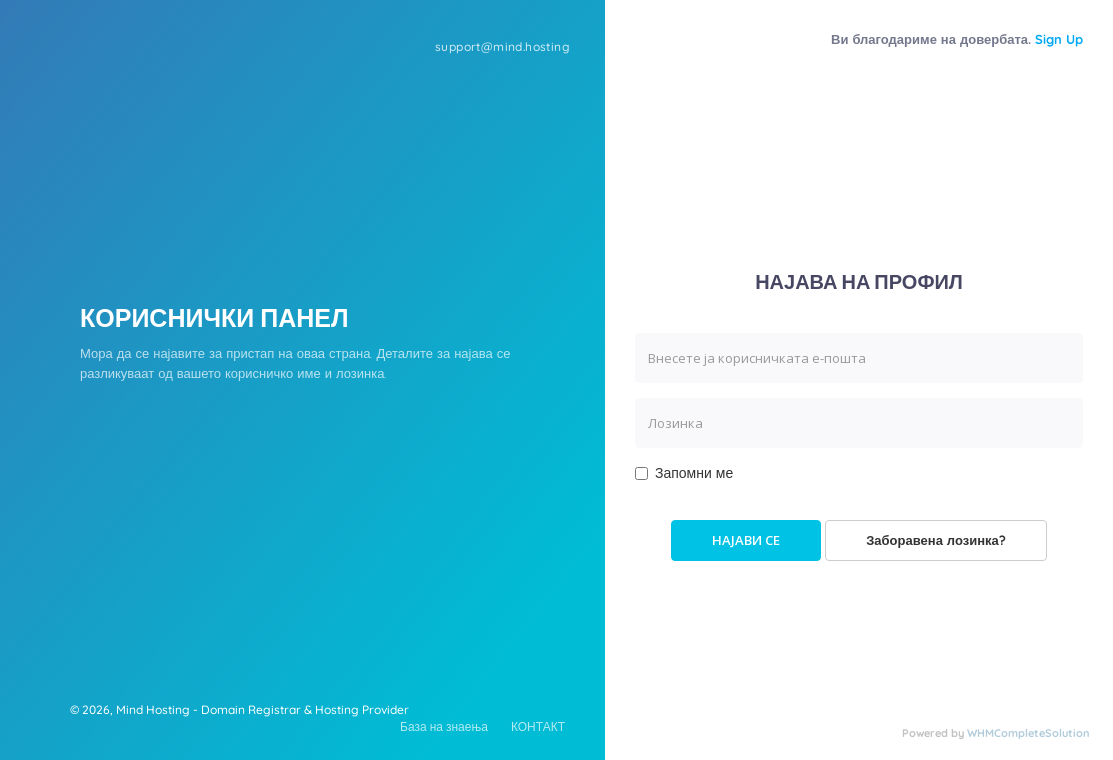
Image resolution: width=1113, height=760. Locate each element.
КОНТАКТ (538, 726)
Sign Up (1059, 39)
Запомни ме (684, 473)
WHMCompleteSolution (1028, 733)
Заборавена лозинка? (936, 540)
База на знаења (444, 726)
